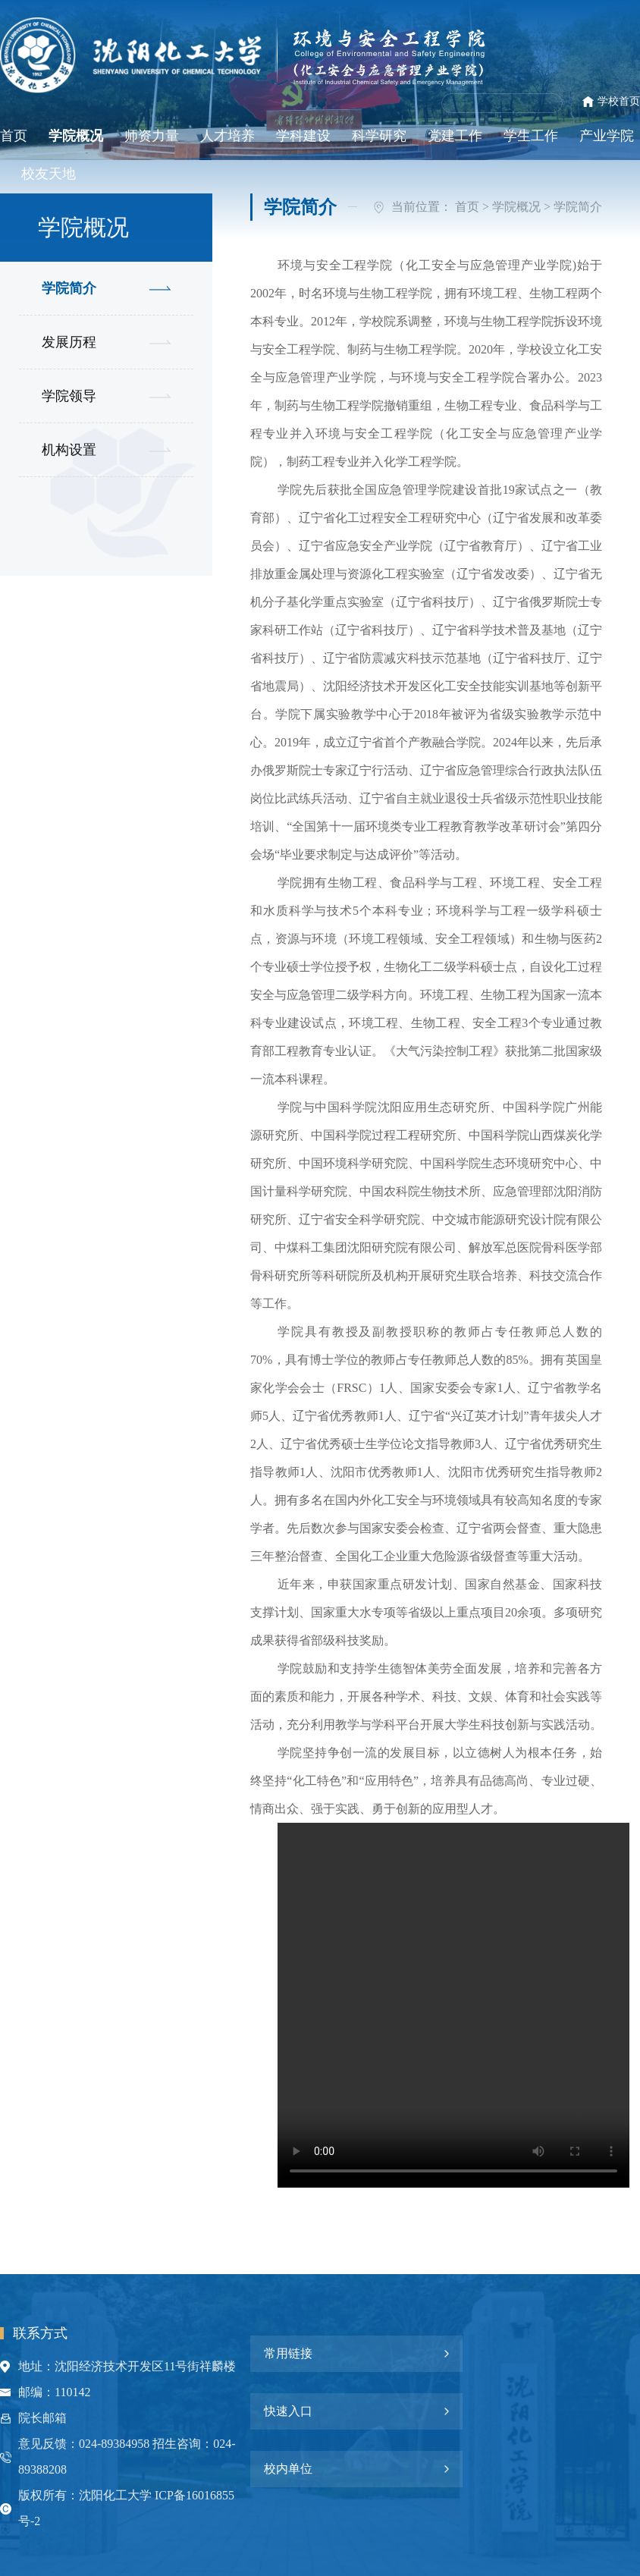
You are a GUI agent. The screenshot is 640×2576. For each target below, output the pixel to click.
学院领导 (69, 396)
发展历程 (69, 342)
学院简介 (69, 288)
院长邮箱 (42, 2417)
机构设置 (69, 449)
